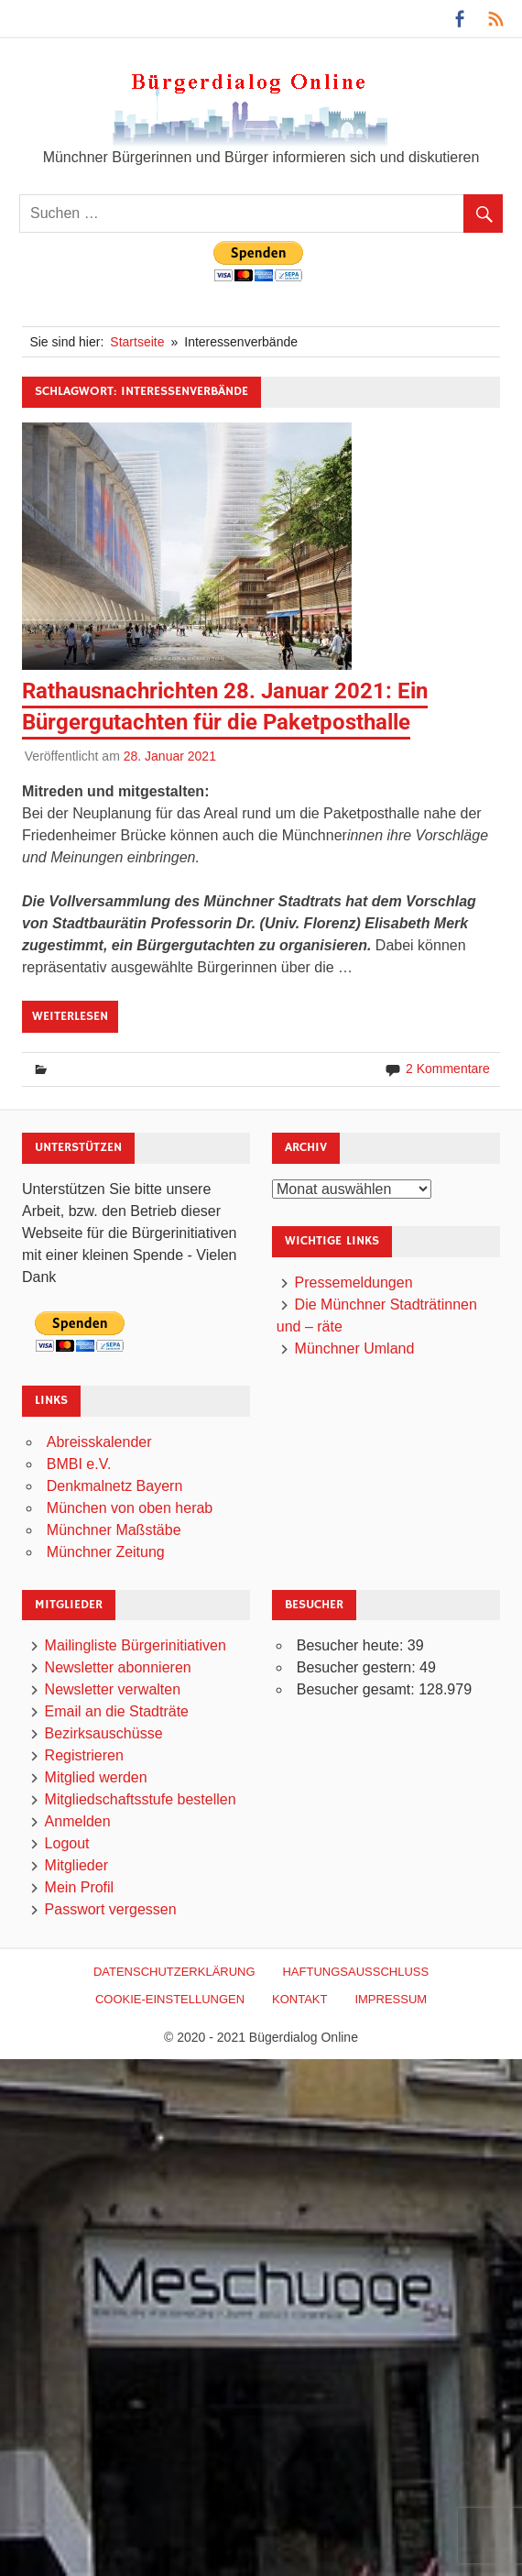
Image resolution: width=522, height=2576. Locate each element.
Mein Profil (79, 1887)
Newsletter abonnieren (118, 1667)
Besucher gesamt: (358, 1689)
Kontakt (299, 1999)
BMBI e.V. (79, 1464)
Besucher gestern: (358, 1667)
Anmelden (78, 1821)
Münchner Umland (355, 1348)
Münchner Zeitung (106, 1552)
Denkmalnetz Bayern (115, 1486)
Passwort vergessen (111, 1909)
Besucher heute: (352, 1645)
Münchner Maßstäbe (114, 1530)
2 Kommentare (448, 1068)
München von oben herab (129, 1508)
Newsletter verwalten (113, 1689)
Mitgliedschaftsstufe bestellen (140, 1799)
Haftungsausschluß (355, 1972)
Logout (67, 1843)
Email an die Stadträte (117, 1711)
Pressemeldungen (354, 1282)
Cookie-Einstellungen (170, 1999)
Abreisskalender (99, 1442)
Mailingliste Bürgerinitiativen (135, 1645)
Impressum (390, 1999)
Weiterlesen (70, 1016)
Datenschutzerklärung (174, 1972)
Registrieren (84, 1755)
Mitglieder (76, 1865)
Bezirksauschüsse (104, 1733)
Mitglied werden (96, 1777)
